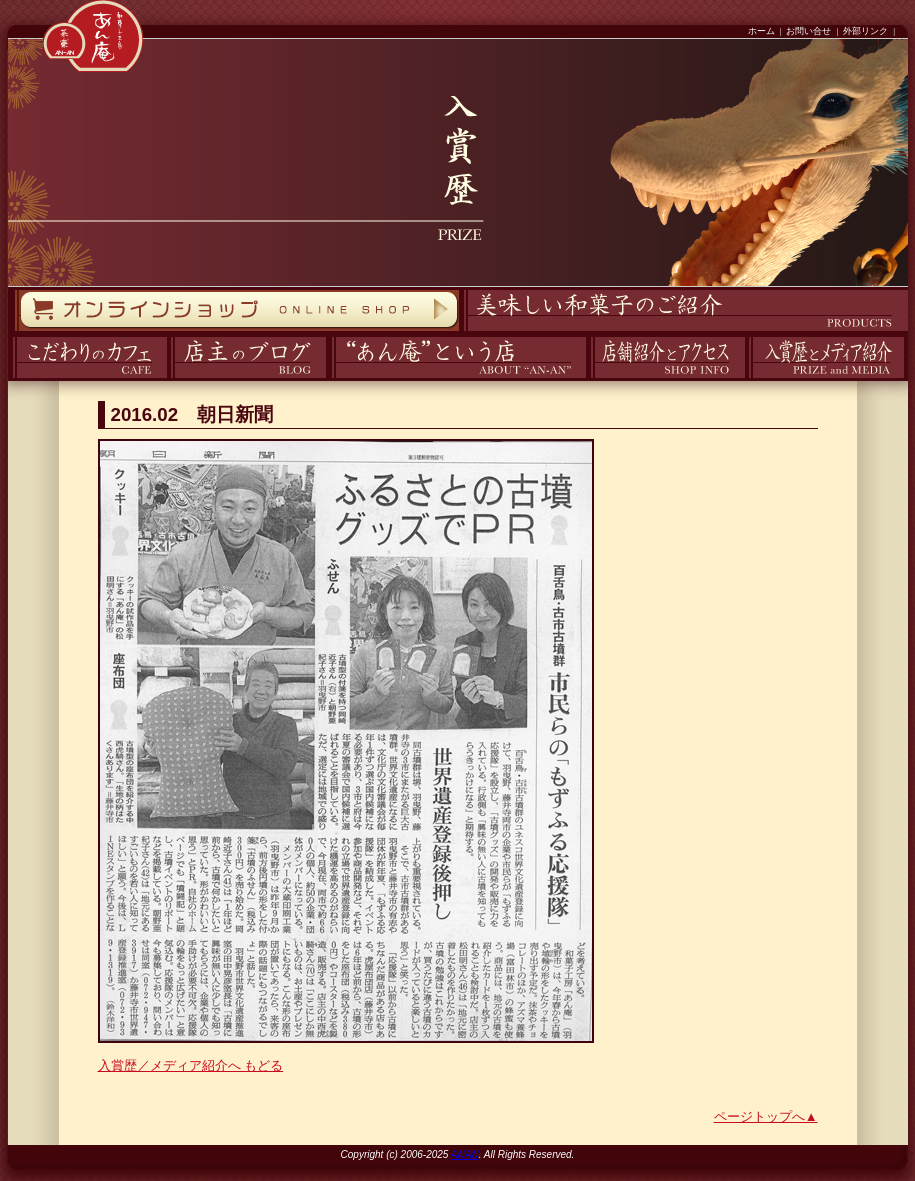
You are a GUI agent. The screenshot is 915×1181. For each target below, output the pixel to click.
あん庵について (331, 378)
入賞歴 (746, 378)
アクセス (588, 378)
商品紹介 (461, 331)
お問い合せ (808, 31)
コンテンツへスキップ (5, 0)
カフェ (9, 378)
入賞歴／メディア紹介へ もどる (191, 1065)
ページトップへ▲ (766, 1116)
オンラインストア (14, 331)
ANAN (465, 1154)
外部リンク (865, 31)
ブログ (168, 378)
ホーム (761, 31)
